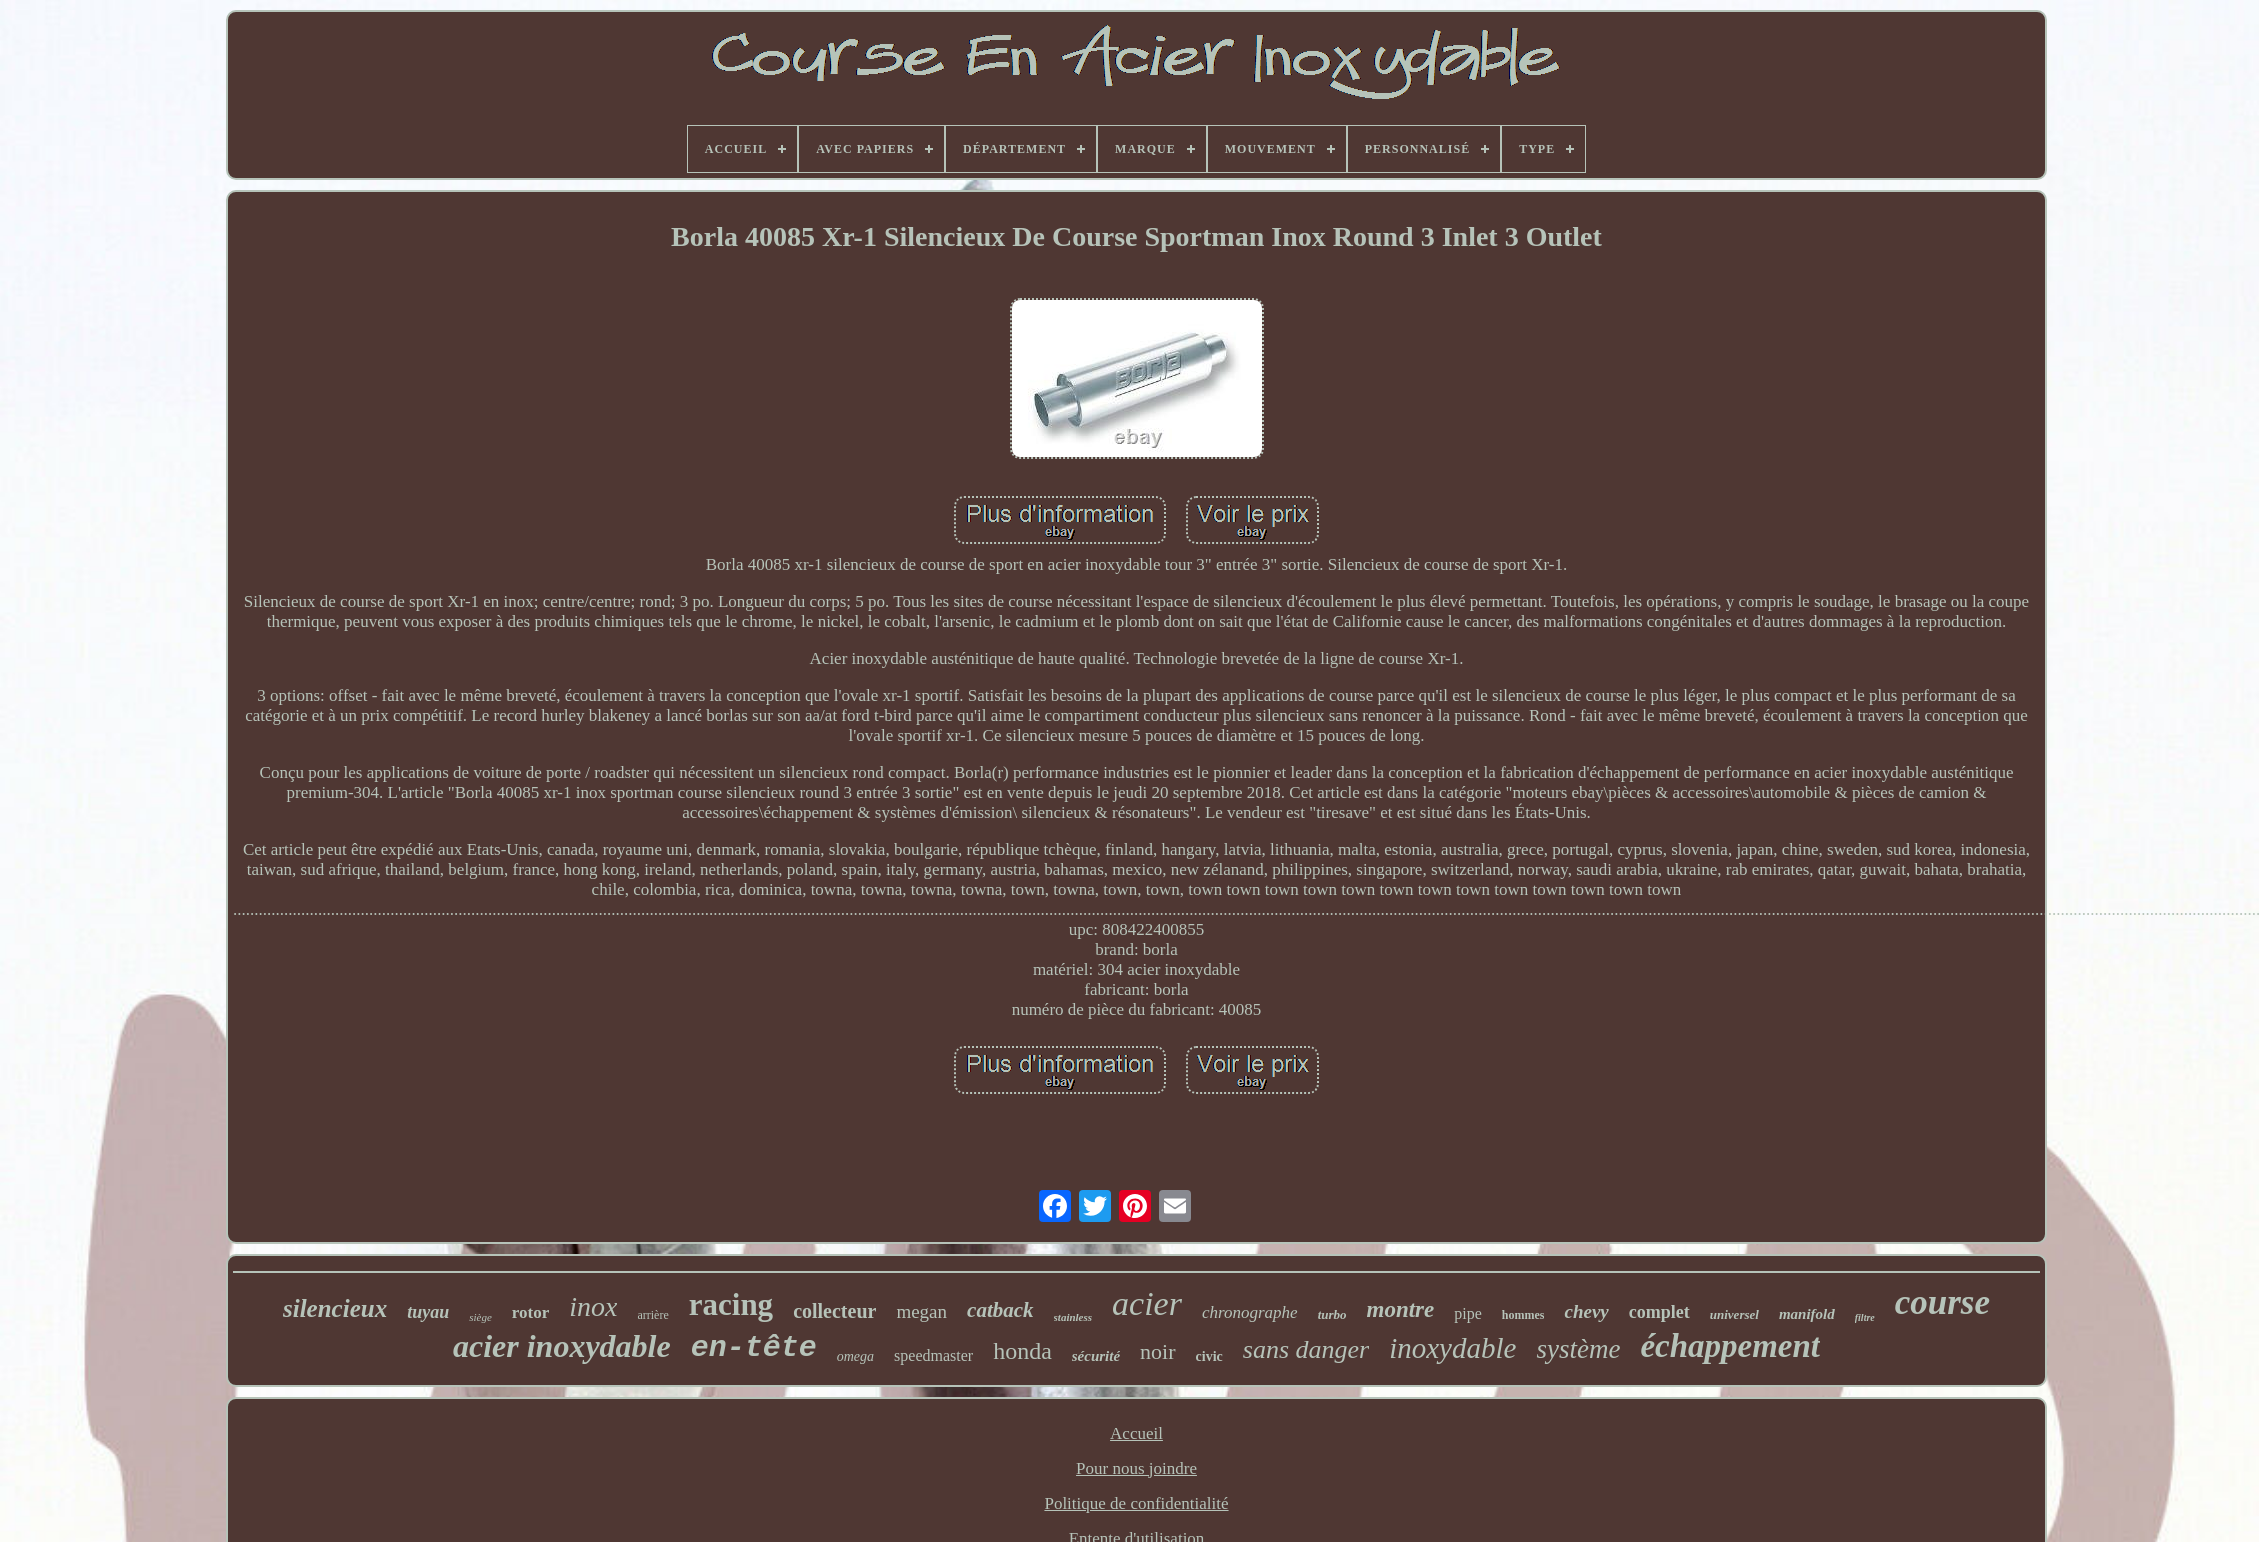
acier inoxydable (562, 1346)
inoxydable (1452, 1348)
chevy (1586, 1311)
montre (1401, 1309)
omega (855, 1356)
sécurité (1096, 1356)
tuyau (428, 1312)
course (1942, 1302)
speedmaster (933, 1355)
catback (1000, 1310)
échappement (1730, 1346)
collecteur (834, 1311)
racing (731, 1304)
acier (1147, 1303)
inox (593, 1306)
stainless (1073, 1317)
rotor (530, 1312)
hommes (1523, 1315)
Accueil (1136, 1433)
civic (1209, 1356)
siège (480, 1317)
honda (1022, 1351)
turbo (1332, 1314)
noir (1157, 1351)
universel (1734, 1314)
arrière (652, 1315)
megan (921, 1311)
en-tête (754, 1348)
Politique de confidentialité (1136, 1503)
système (1578, 1349)
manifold (1807, 1314)
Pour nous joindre (1136, 1468)
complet (1659, 1312)
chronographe (1250, 1312)
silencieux (335, 1308)
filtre (1865, 1317)
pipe (1468, 1313)
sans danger (1306, 1349)
